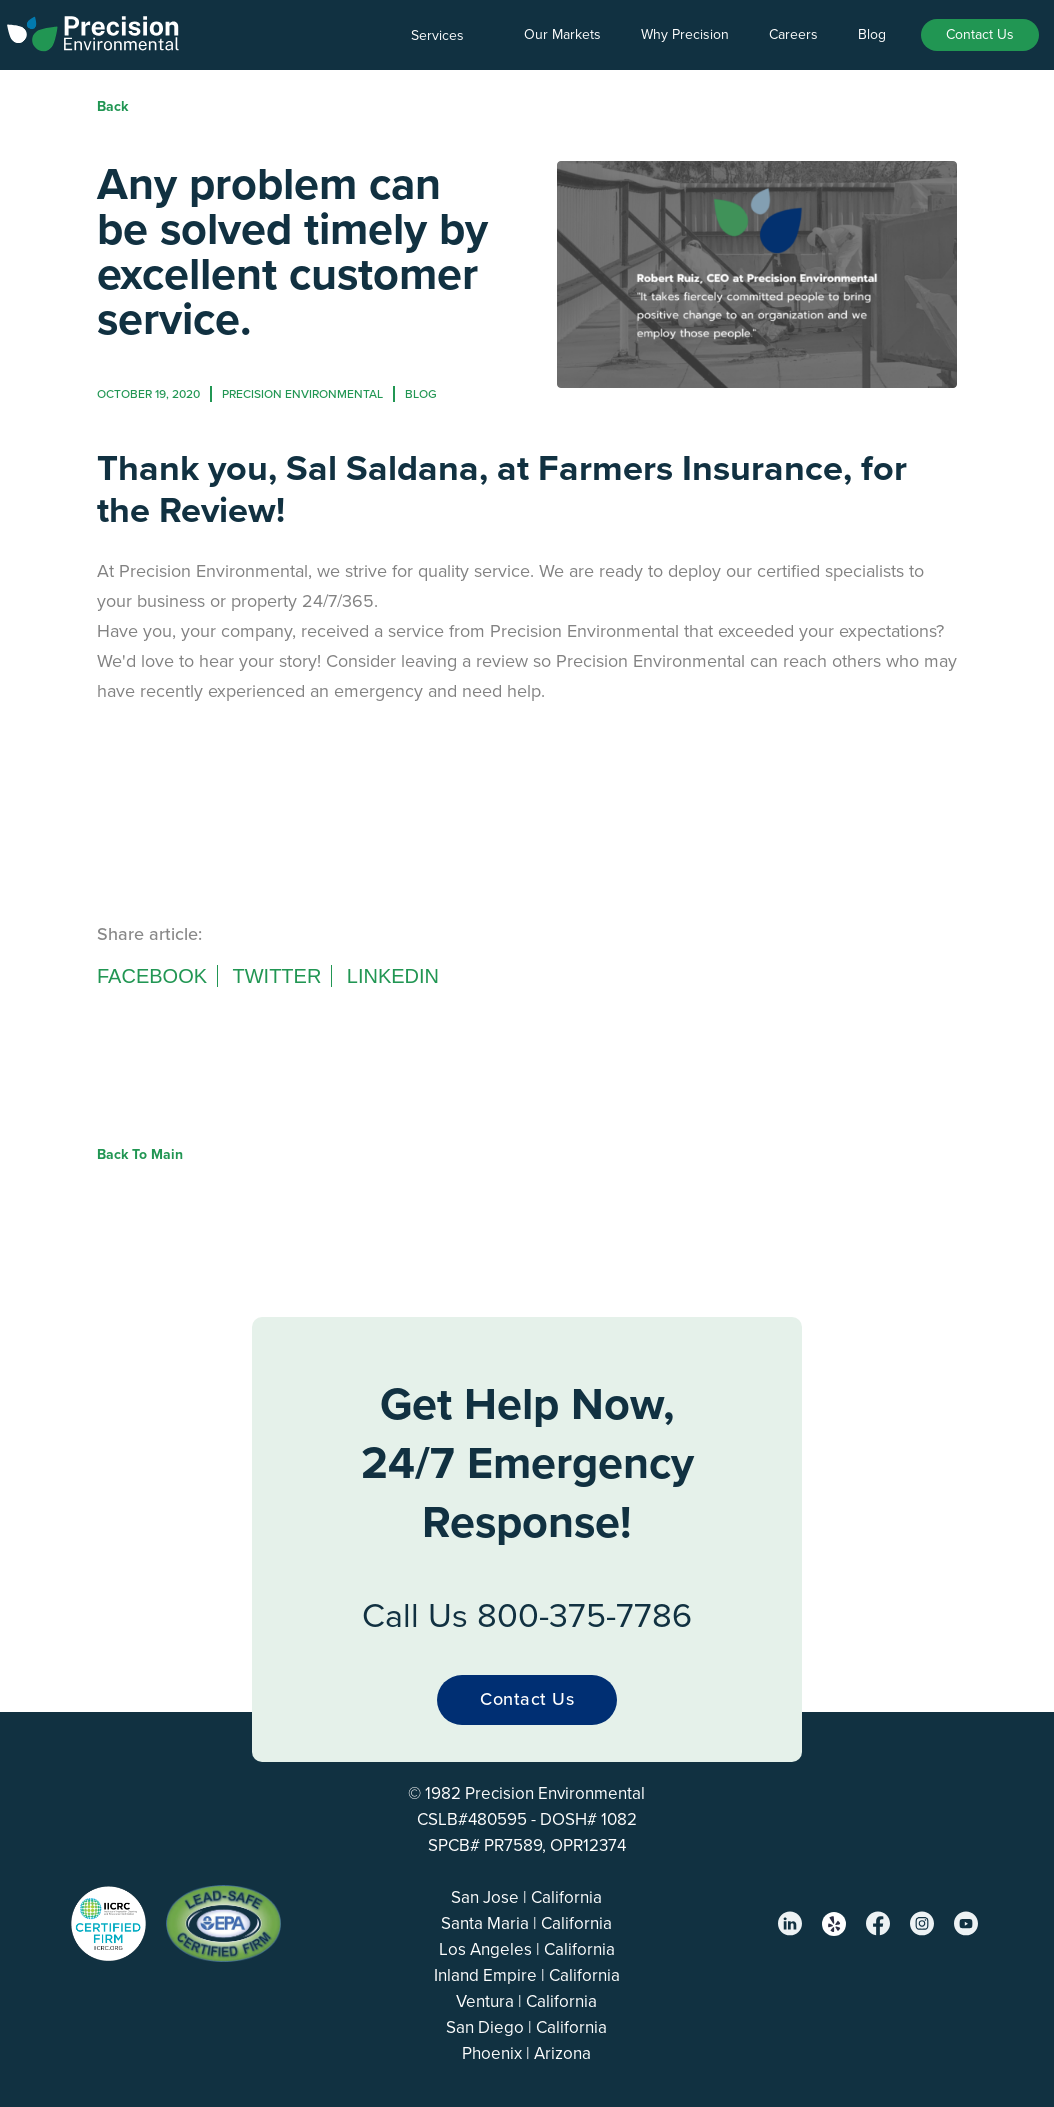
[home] (93, 30)
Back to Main (140, 1154)
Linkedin (393, 976)
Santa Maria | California (526, 1923)
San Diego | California (526, 2027)
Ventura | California (526, 2001)
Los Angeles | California (527, 1949)
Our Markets (562, 34)
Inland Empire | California (527, 1975)
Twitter (276, 976)
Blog (872, 34)
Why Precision (685, 34)
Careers (793, 34)
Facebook (152, 976)
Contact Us (980, 34)
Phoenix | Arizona (526, 2053)
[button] (447, 36)
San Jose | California (526, 1897)
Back (112, 106)
